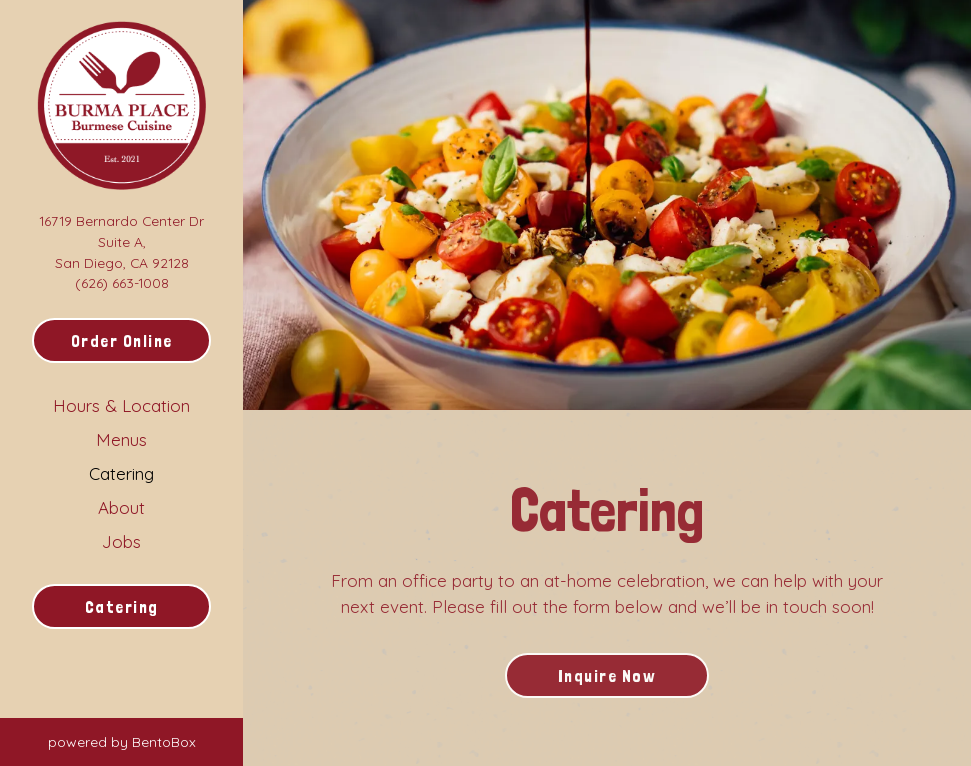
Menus (121, 439)
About (121, 507)
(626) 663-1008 (122, 282)
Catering (121, 473)
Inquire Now (607, 676)
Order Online (122, 341)
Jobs (121, 541)
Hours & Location (121, 405)
